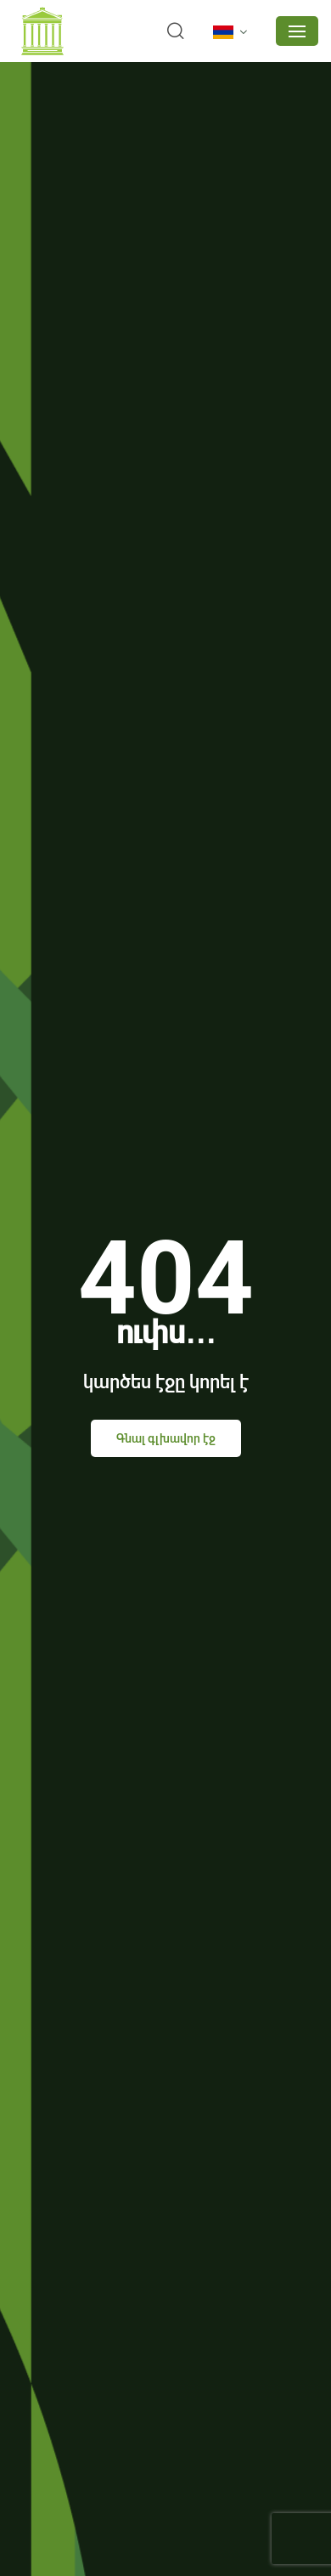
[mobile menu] (297, 31)
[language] (233, 32)
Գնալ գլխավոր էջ (166, 1438)
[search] (175, 31)
